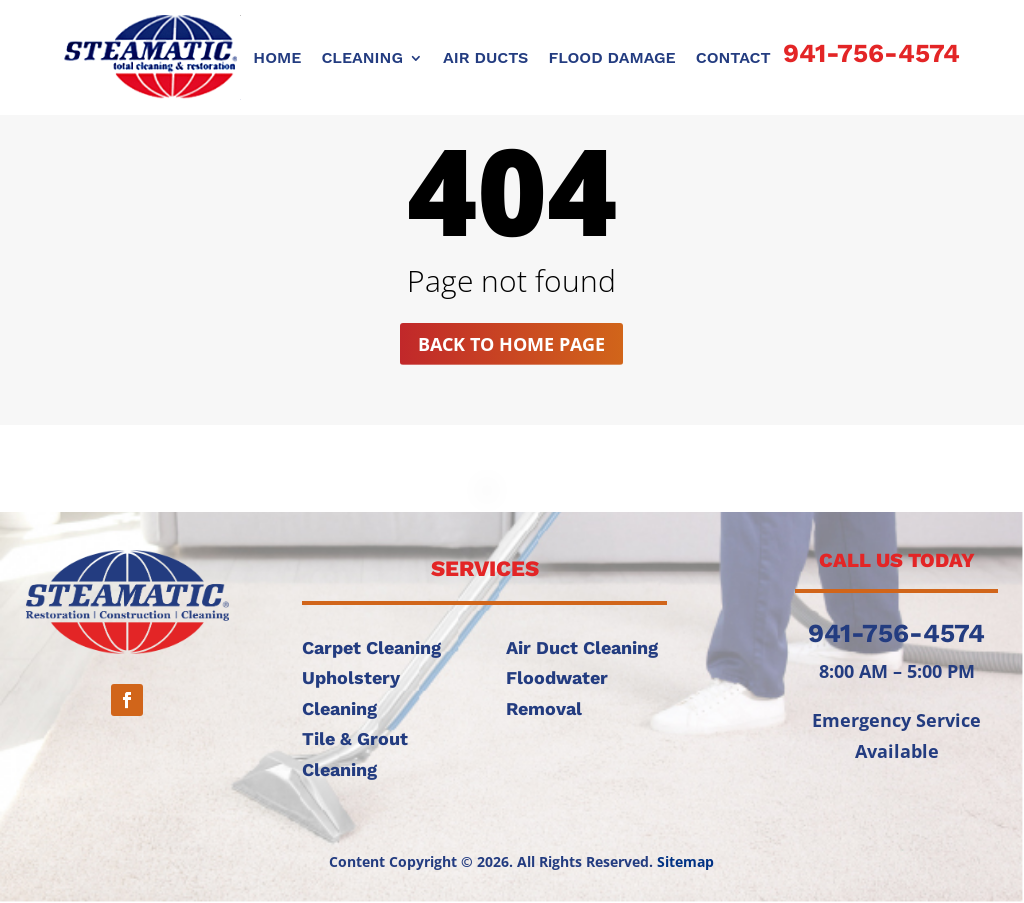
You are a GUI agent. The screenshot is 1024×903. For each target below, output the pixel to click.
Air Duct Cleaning (582, 647)
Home (277, 59)
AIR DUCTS (485, 59)
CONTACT (733, 59)
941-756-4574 (871, 53)
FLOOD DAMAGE (611, 59)
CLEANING (362, 59)
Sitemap (685, 861)
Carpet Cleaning (371, 647)
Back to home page (511, 344)
